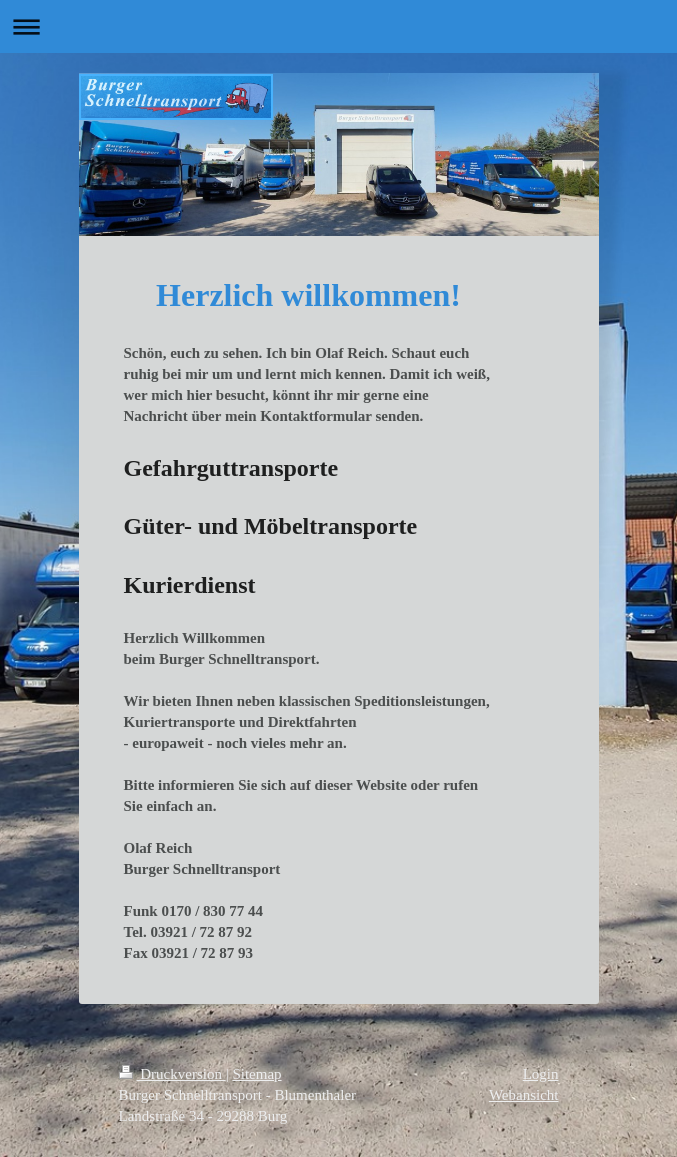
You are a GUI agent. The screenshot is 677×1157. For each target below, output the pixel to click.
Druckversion (172, 1074)
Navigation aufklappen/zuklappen (338, 26)
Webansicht (524, 1095)
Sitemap (256, 1074)
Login (541, 1074)
